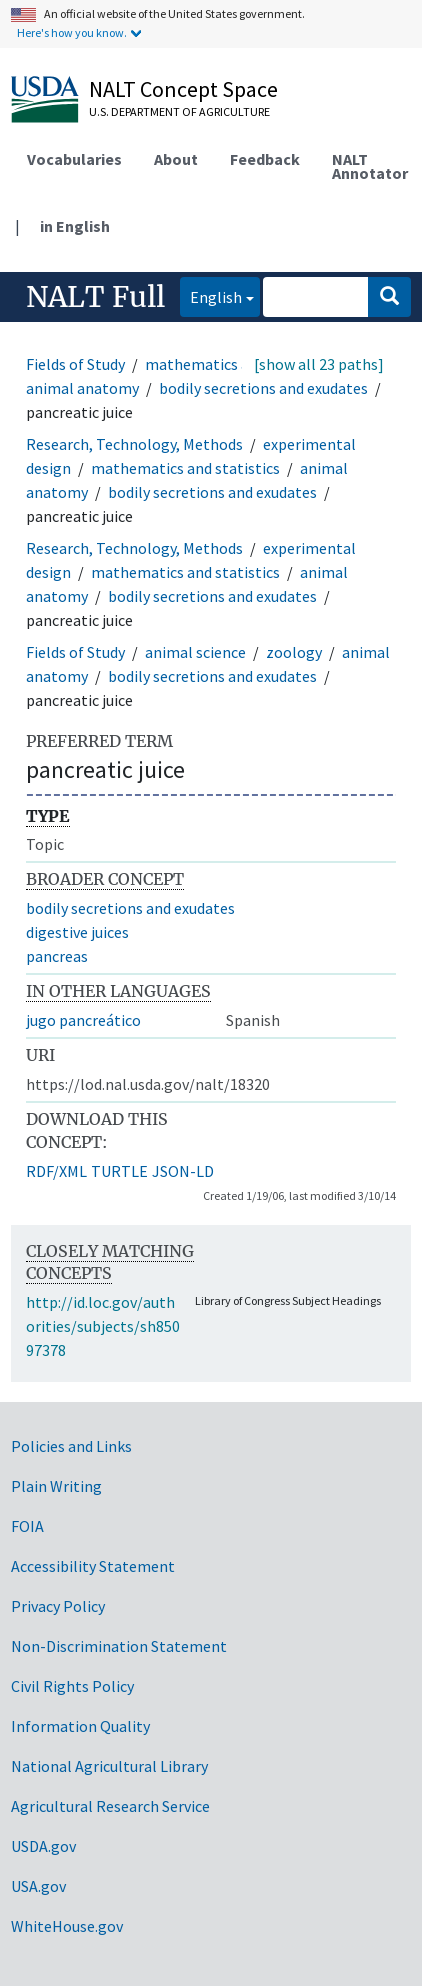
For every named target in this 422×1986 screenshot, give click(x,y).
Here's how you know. (72, 32)
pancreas (57, 956)
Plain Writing (56, 1486)
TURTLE (119, 1171)
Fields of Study (75, 364)
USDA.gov (43, 1846)
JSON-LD (183, 1171)
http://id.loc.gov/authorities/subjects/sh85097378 (103, 1326)
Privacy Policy (58, 1606)
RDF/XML (56, 1171)
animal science (195, 652)
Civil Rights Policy (72, 1686)
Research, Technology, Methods (134, 444)
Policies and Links (71, 1446)
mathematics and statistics (239, 364)
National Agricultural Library (109, 1766)
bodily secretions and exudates (263, 388)
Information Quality (80, 1726)
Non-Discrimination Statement (119, 1646)
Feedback (265, 159)
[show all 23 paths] (319, 364)
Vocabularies (74, 159)
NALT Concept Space (183, 89)
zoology (294, 652)
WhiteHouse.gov (67, 1926)
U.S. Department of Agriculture (179, 111)
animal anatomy (82, 388)
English (211, 295)
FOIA (27, 1526)
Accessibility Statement (93, 1566)
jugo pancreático (83, 1020)
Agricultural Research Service (110, 1806)
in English (75, 226)
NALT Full (95, 297)
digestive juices (77, 932)
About (176, 159)
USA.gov (38, 1886)
